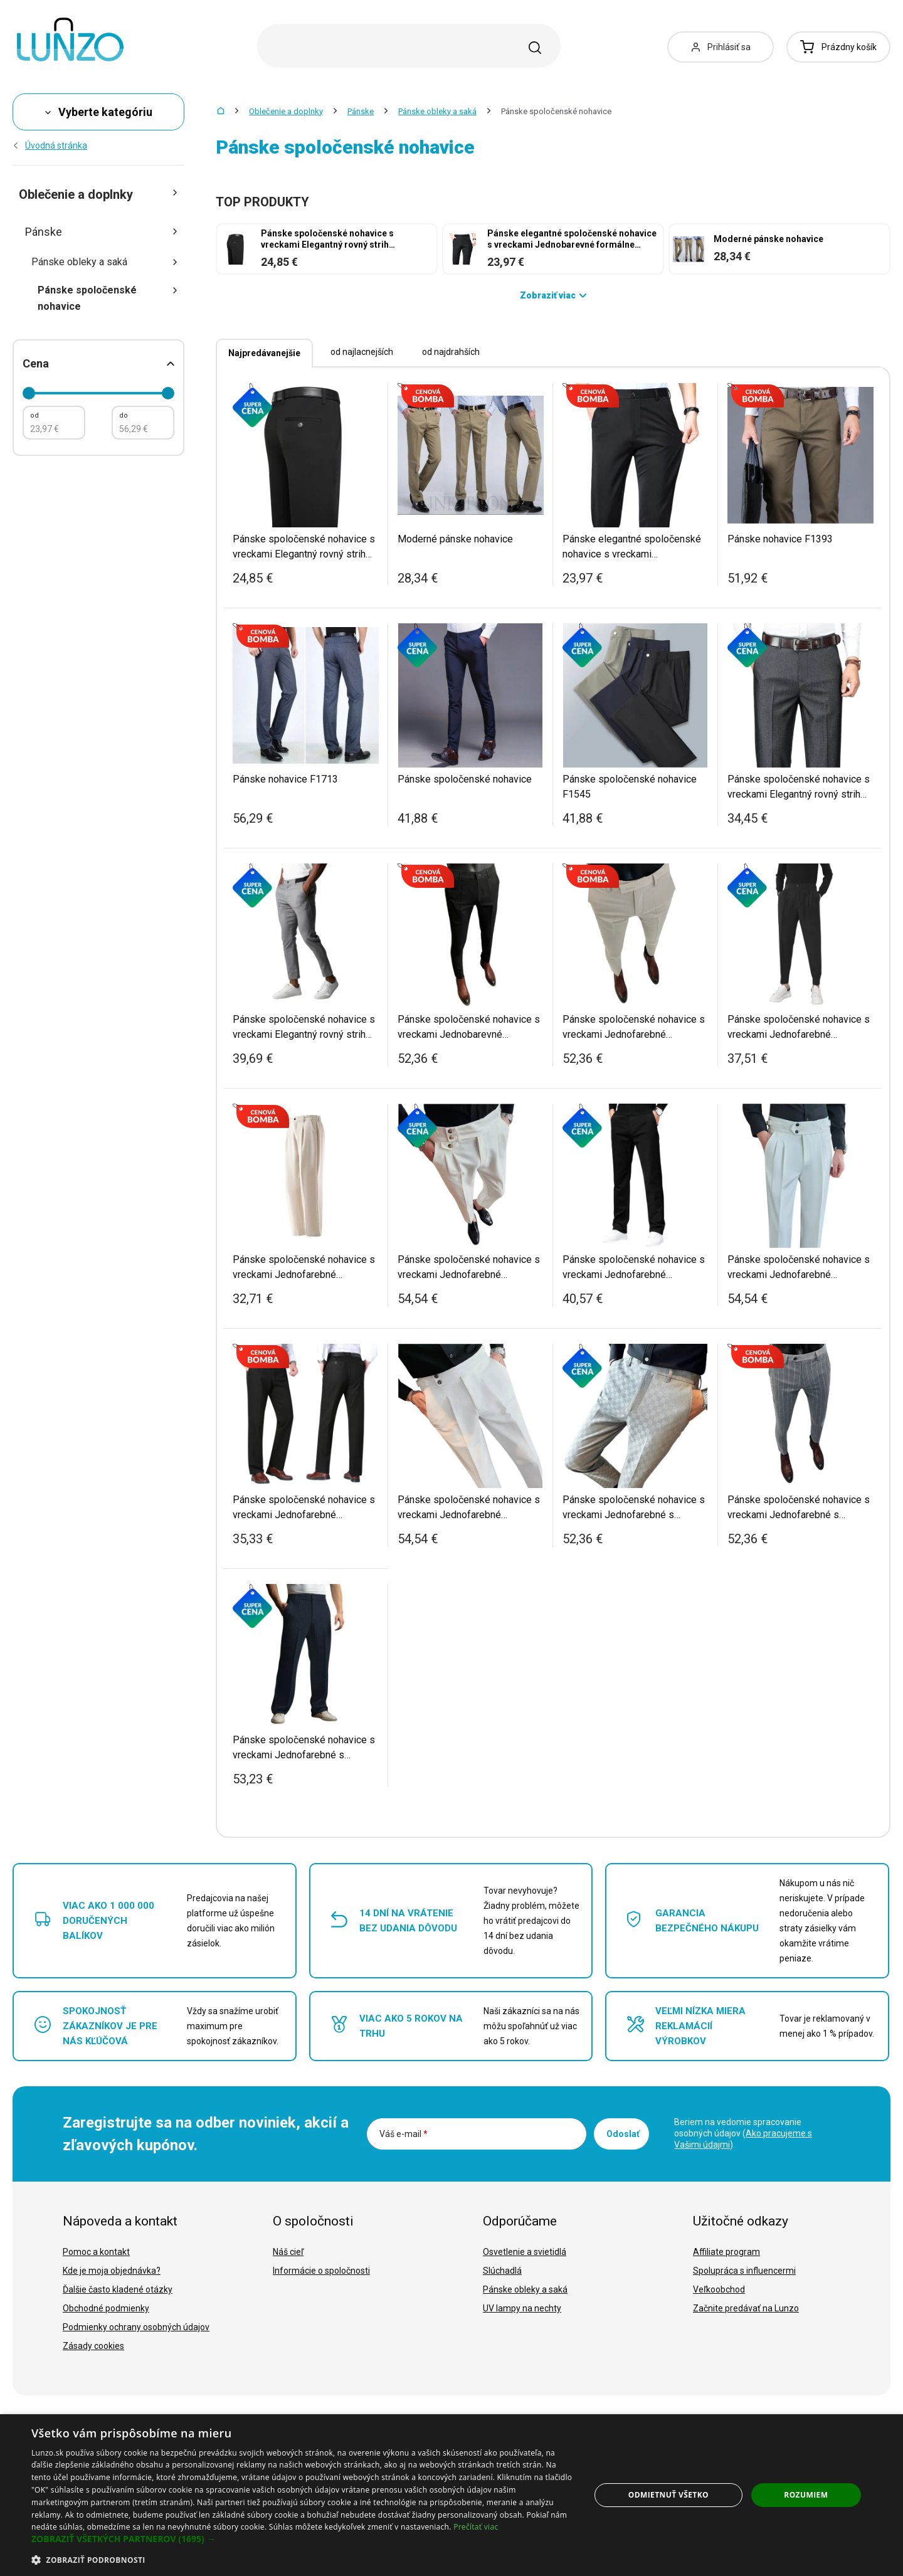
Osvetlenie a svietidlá (524, 2252)
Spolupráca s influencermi (744, 2271)
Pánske (360, 111)
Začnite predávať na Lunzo (746, 2308)
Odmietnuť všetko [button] (668, 2494)
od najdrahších (451, 352)
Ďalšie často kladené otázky (117, 2289)
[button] (302, 2539)
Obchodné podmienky (106, 2308)
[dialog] (451, 2495)
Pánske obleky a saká (437, 111)
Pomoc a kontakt (96, 2252)
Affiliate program (726, 2252)
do (123, 415)
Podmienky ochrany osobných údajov (136, 2327)
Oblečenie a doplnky (286, 111)
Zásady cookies (93, 2346)
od (34, 415)
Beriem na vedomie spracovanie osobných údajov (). (743, 2133)
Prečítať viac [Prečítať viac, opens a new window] (475, 2526)
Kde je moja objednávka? (112, 2271)
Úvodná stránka (50, 145)
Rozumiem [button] (806, 2494)
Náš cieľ (288, 2252)
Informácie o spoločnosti (321, 2271)
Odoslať (623, 2134)
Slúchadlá (502, 2271)
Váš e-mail (403, 2134)
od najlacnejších (361, 352)
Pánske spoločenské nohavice (108, 298)
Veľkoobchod (719, 2289)
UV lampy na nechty (522, 2308)
